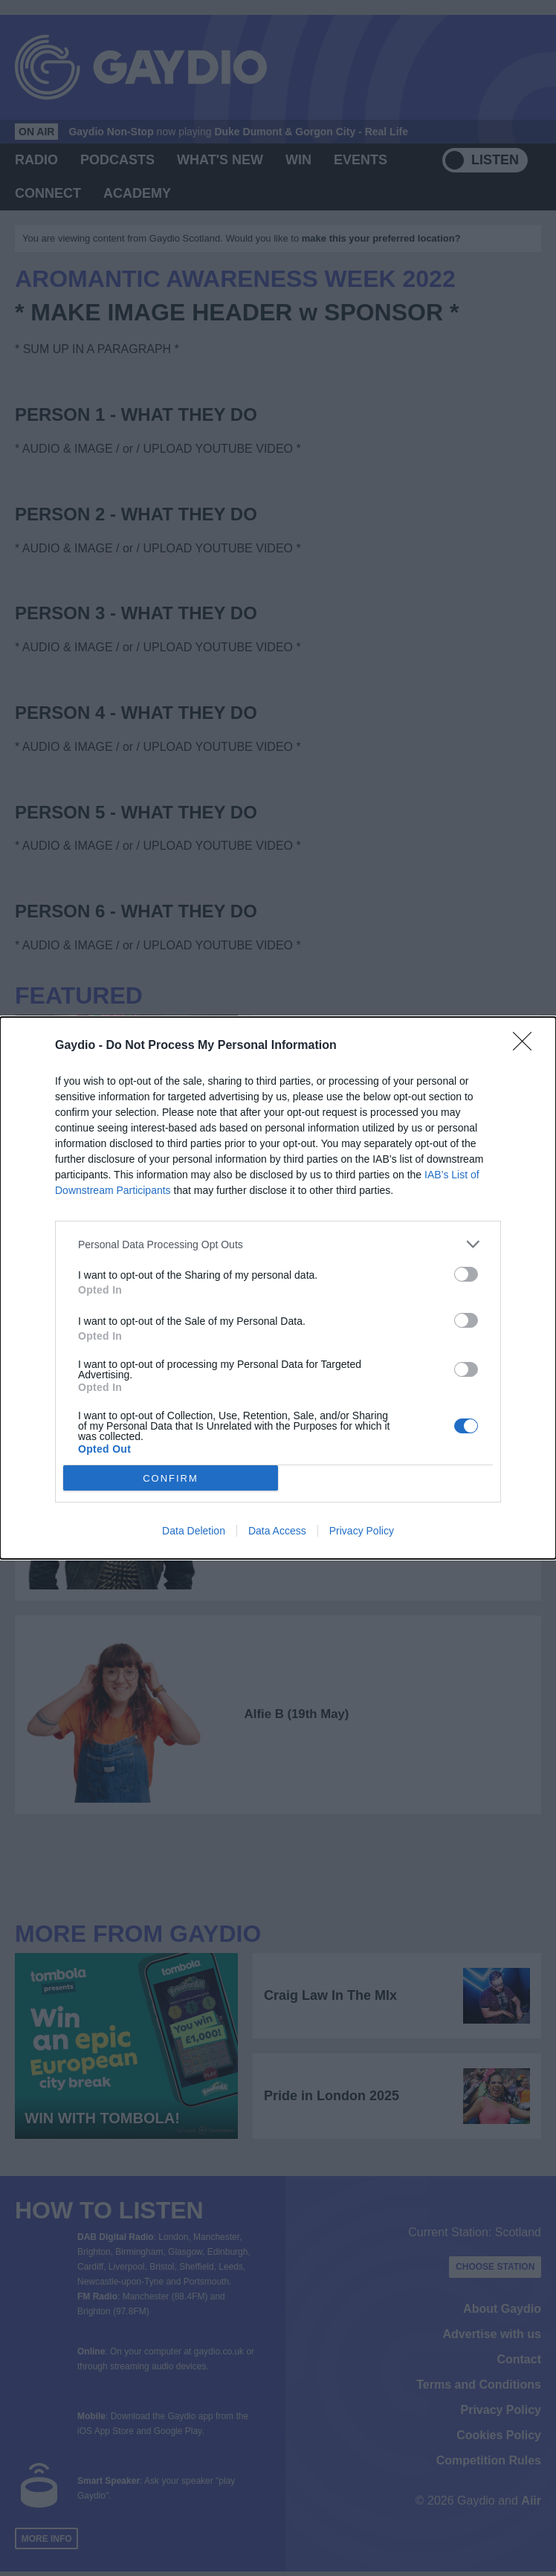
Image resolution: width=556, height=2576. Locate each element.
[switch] (466, 1274)
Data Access (277, 1531)
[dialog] (278, 1288)
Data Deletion (193, 1531)
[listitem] (278, 1244)
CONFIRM (170, 1478)
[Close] (527, 1046)
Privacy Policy (361, 1531)
